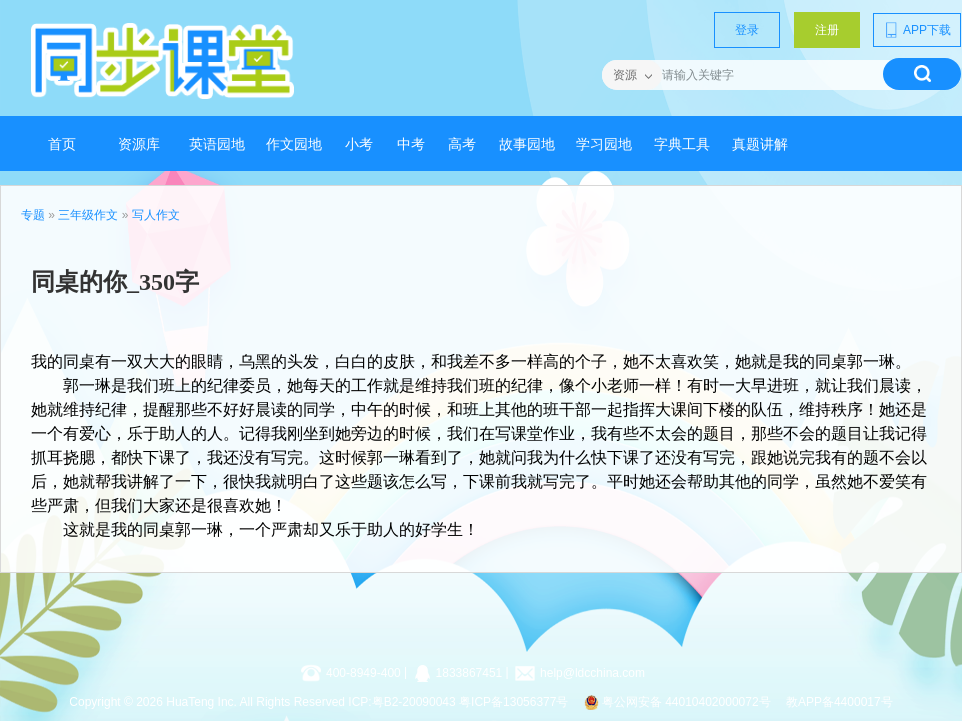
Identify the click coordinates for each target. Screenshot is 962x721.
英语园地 (217, 144)
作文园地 (294, 144)
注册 (827, 30)
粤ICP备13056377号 (513, 702)
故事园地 (527, 144)
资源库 (139, 144)
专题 (33, 215)
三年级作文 (88, 215)
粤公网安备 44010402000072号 (679, 702)
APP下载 (917, 30)
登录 (747, 30)
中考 (411, 144)
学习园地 (604, 144)
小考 (359, 144)
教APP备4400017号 (839, 702)
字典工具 (682, 144)
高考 (462, 144)
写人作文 (156, 215)
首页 (62, 144)
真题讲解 (760, 144)
